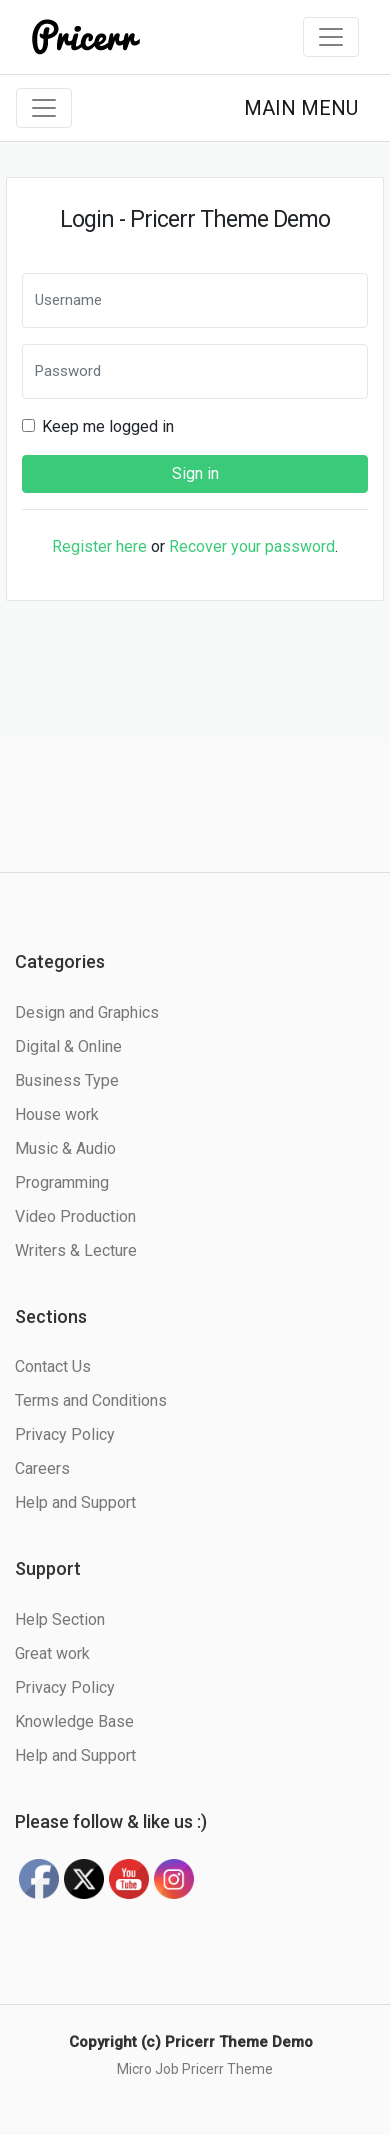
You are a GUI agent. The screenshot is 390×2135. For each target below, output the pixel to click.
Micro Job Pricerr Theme (195, 2069)
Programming (62, 1182)
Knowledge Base (74, 1721)
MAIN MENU (301, 108)
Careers (42, 1468)
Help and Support (75, 1502)
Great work (52, 1653)
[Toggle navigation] (331, 37)
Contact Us (53, 1366)
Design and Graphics (87, 1012)
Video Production (75, 1216)
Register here (99, 546)
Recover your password (252, 546)
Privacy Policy (65, 1434)
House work (57, 1114)
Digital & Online (68, 1046)
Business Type (67, 1080)
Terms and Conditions (91, 1400)
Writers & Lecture (76, 1250)
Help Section (60, 1619)
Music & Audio (65, 1148)
